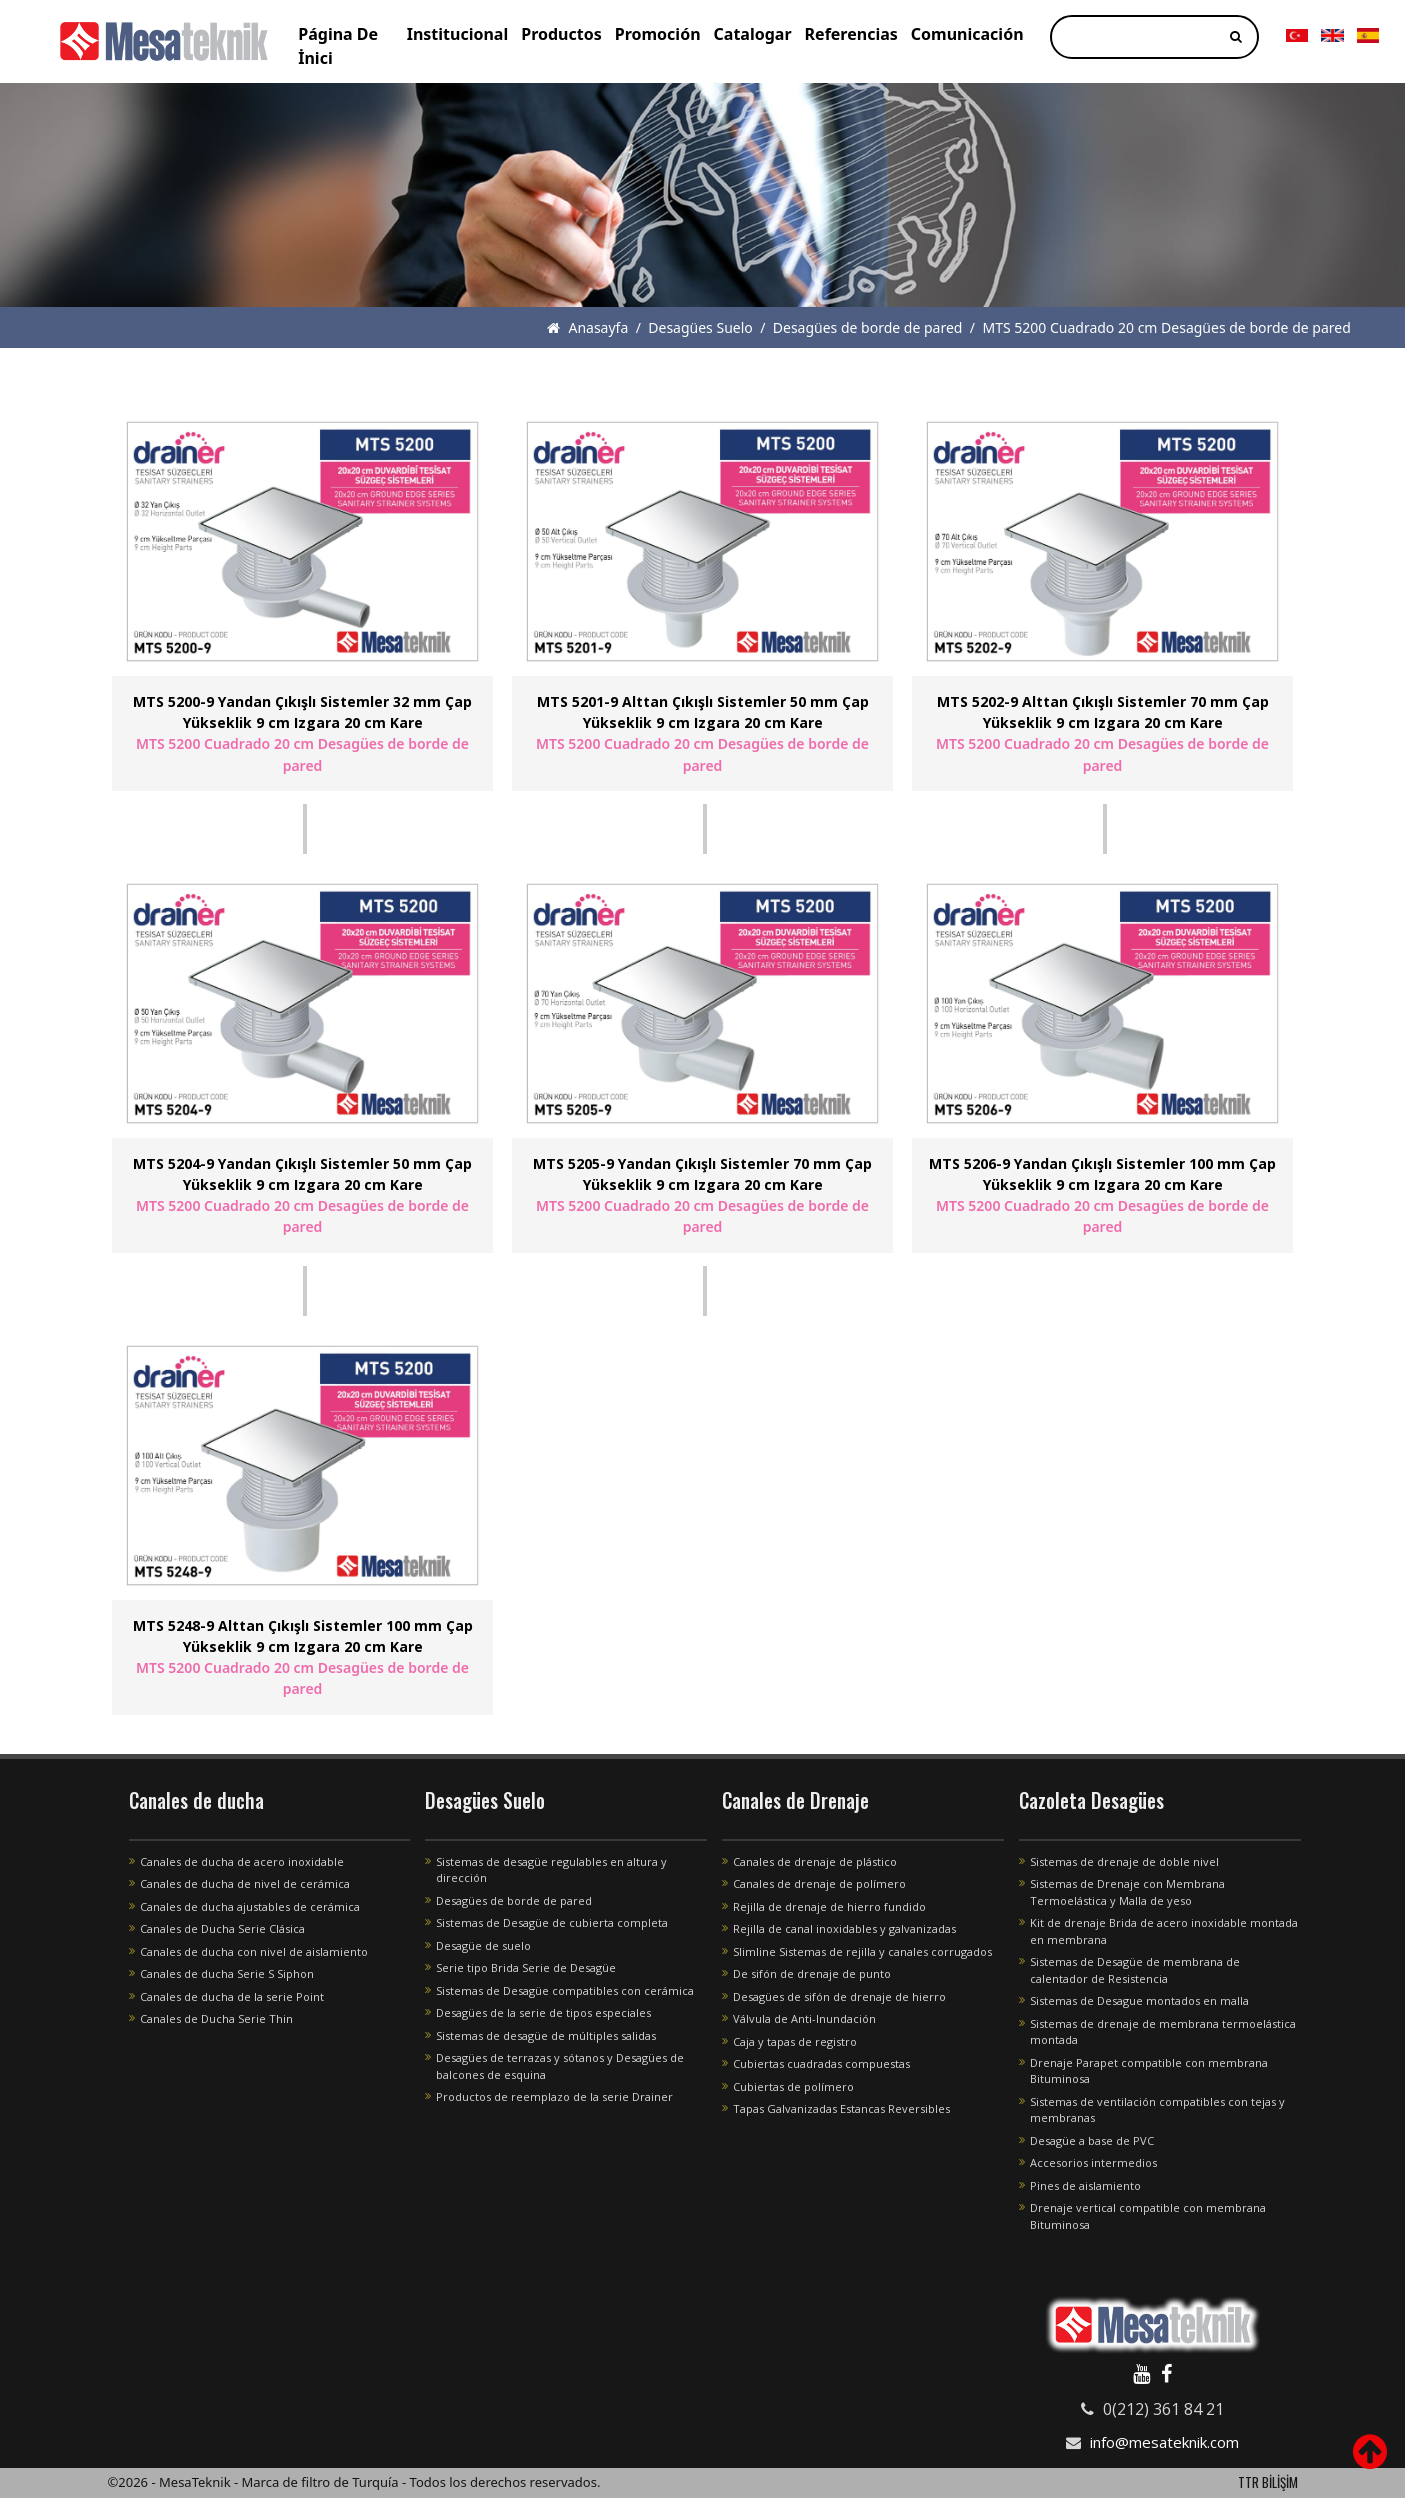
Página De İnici (338, 46)
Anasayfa (587, 327)
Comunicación (967, 34)
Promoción (658, 34)
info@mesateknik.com (1164, 2442)
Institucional (458, 34)
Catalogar (753, 34)
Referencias (851, 34)
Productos (561, 34)
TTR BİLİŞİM (1268, 2482)
